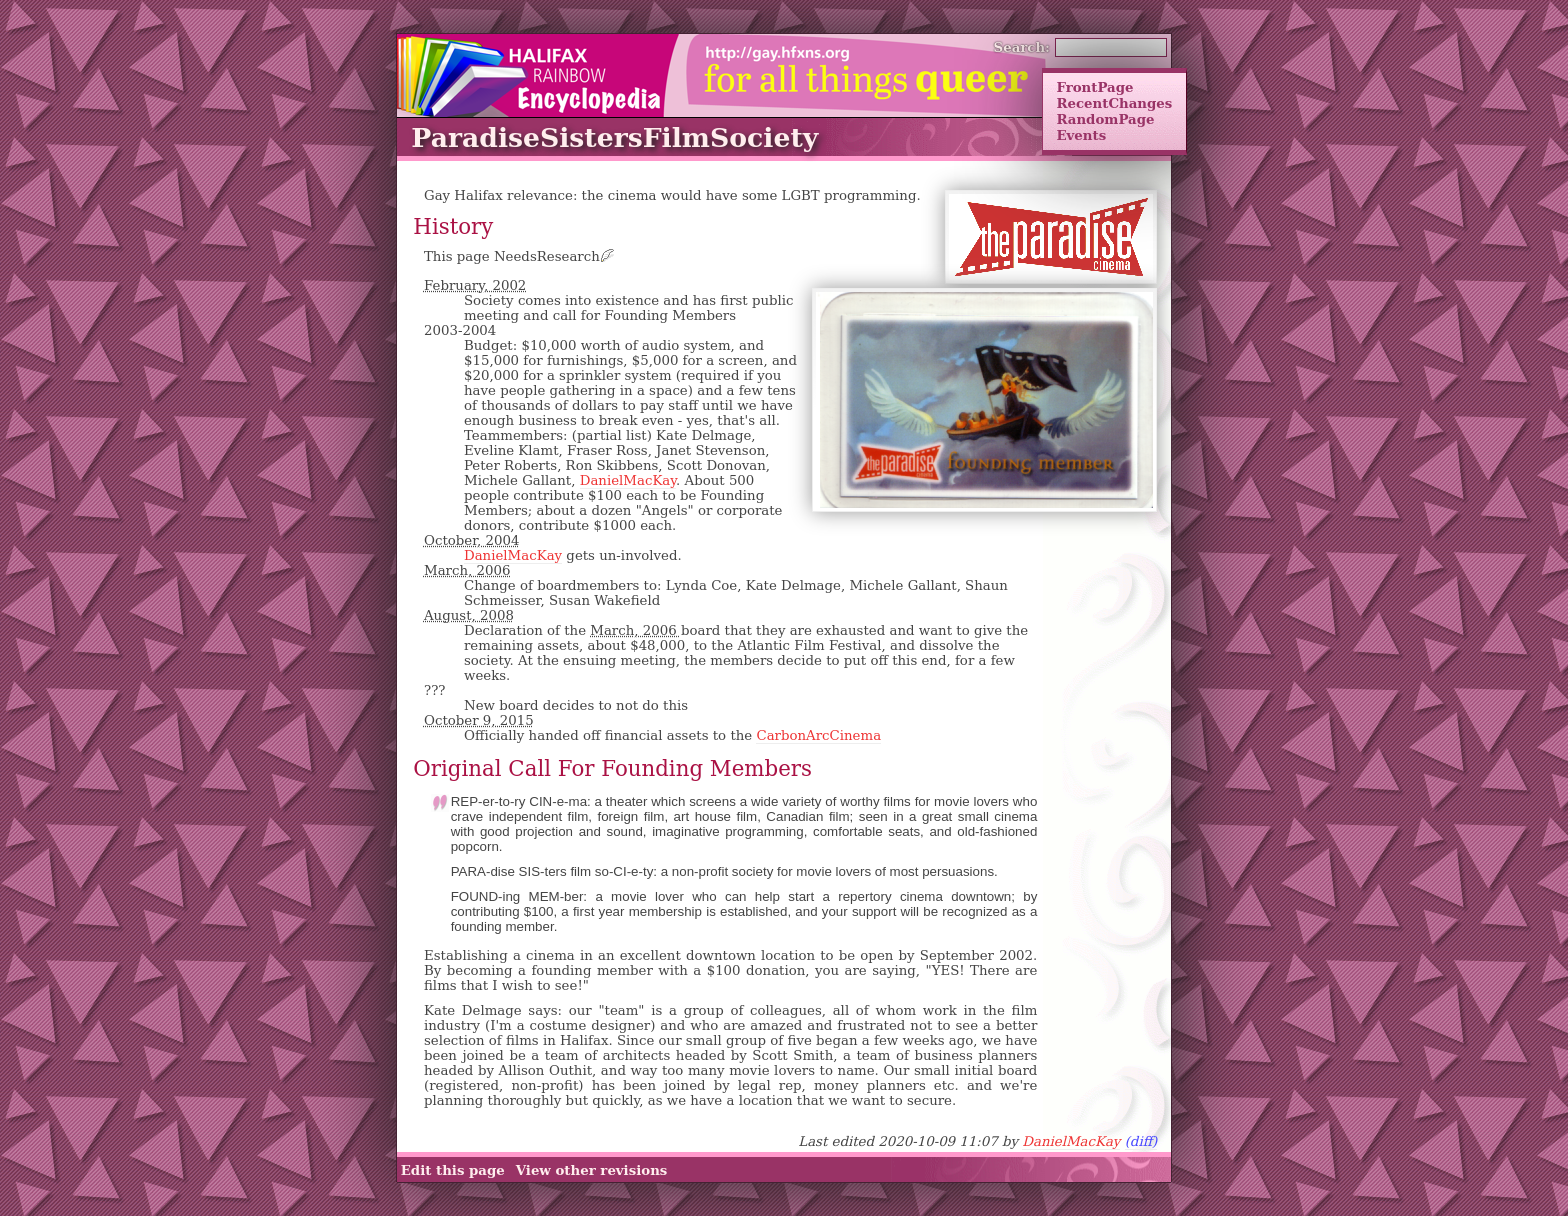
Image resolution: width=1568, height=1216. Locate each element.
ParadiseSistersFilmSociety (614, 137)
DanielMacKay (628, 480)
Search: (1022, 47)
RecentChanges (1114, 103)
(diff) (1141, 1141)
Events (1081, 135)
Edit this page (453, 1170)
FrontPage (1094, 87)
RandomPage (1105, 119)
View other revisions (592, 1170)
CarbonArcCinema (818, 735)
